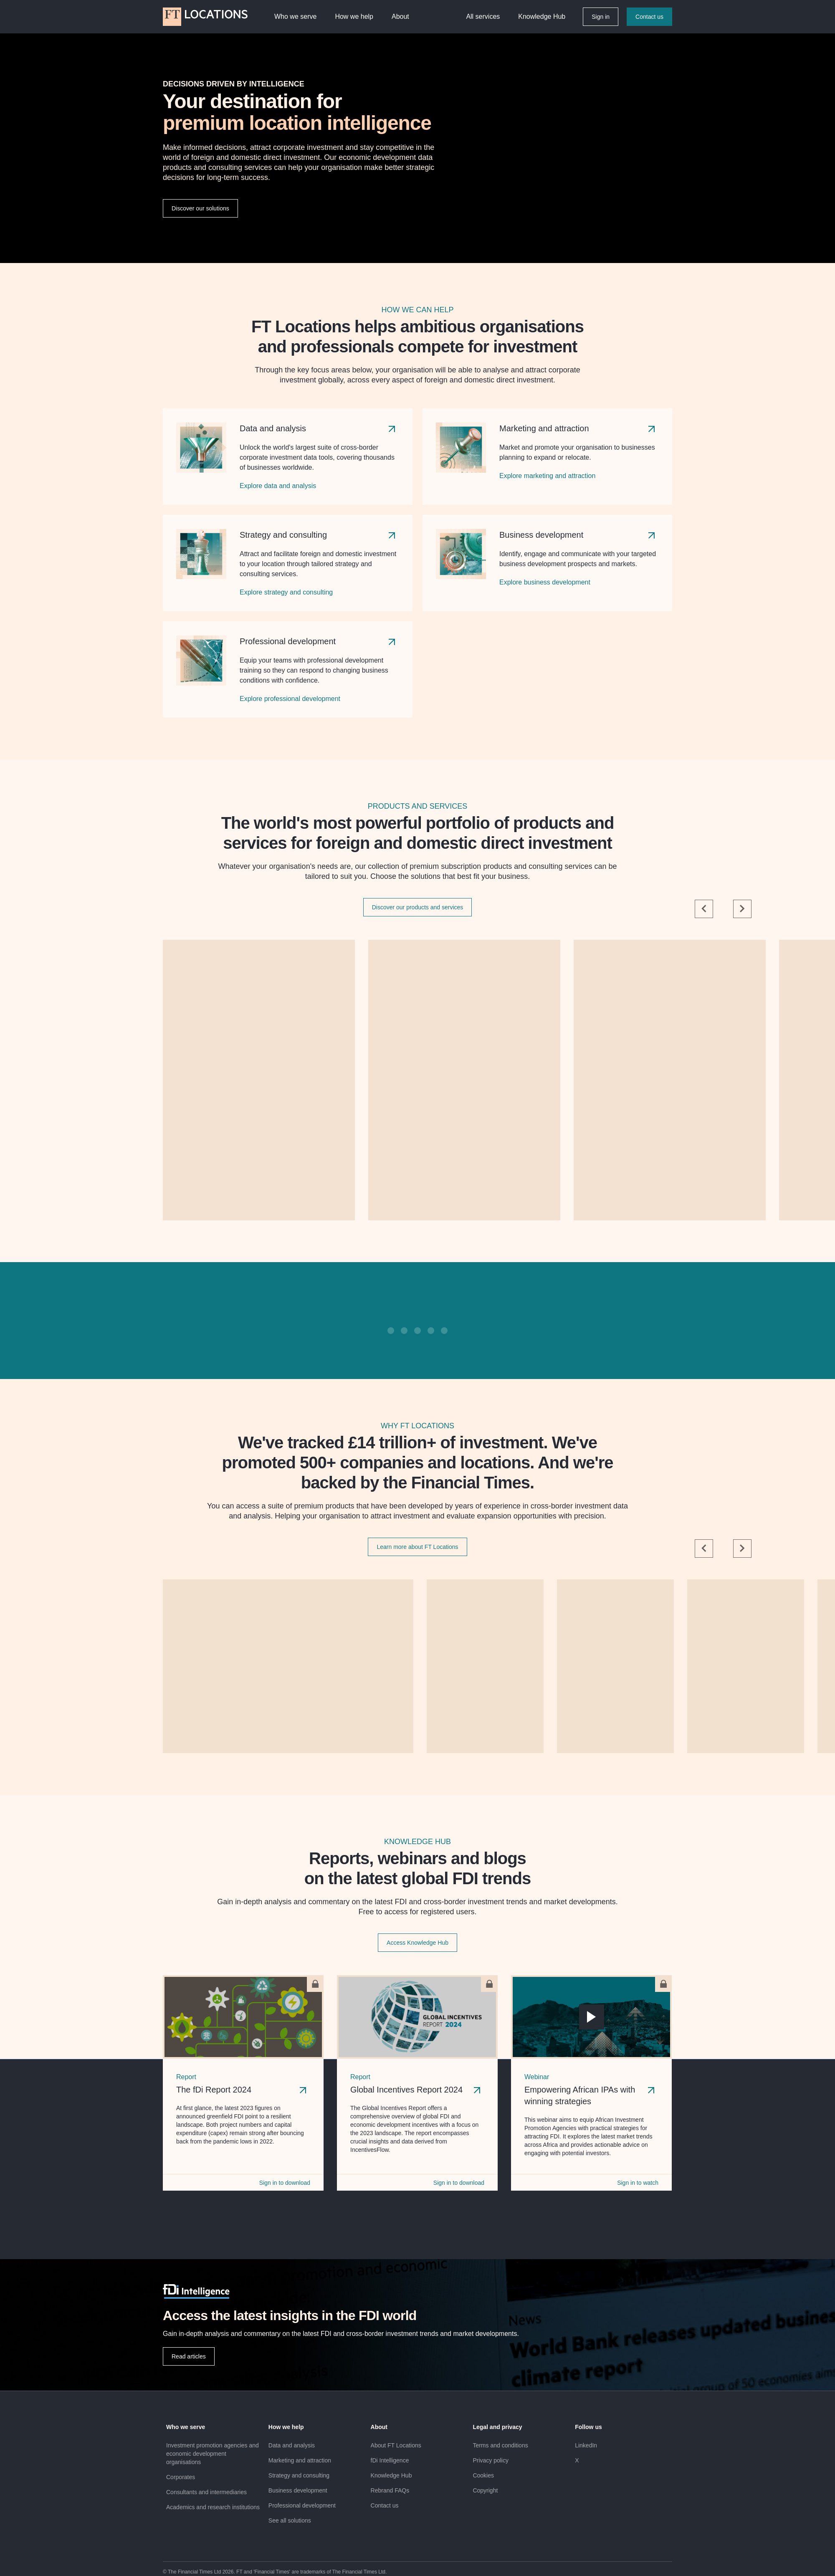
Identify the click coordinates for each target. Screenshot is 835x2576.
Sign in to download (284, 2182)
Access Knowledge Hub (417, 1942)
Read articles (189, 2356)
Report (186, 2076)
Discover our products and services (417, 907)
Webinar (536, 2076)
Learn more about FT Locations (417, 1547)
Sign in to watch (637, 2182)
